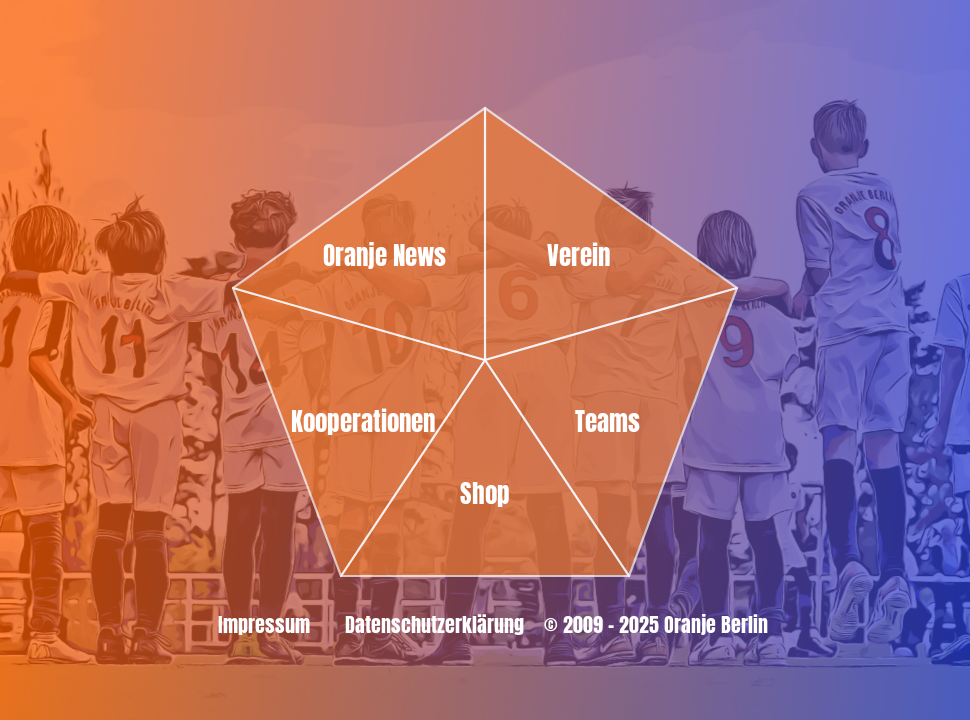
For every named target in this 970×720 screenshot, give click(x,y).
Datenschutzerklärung (434, 624)
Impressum (264, 624)
